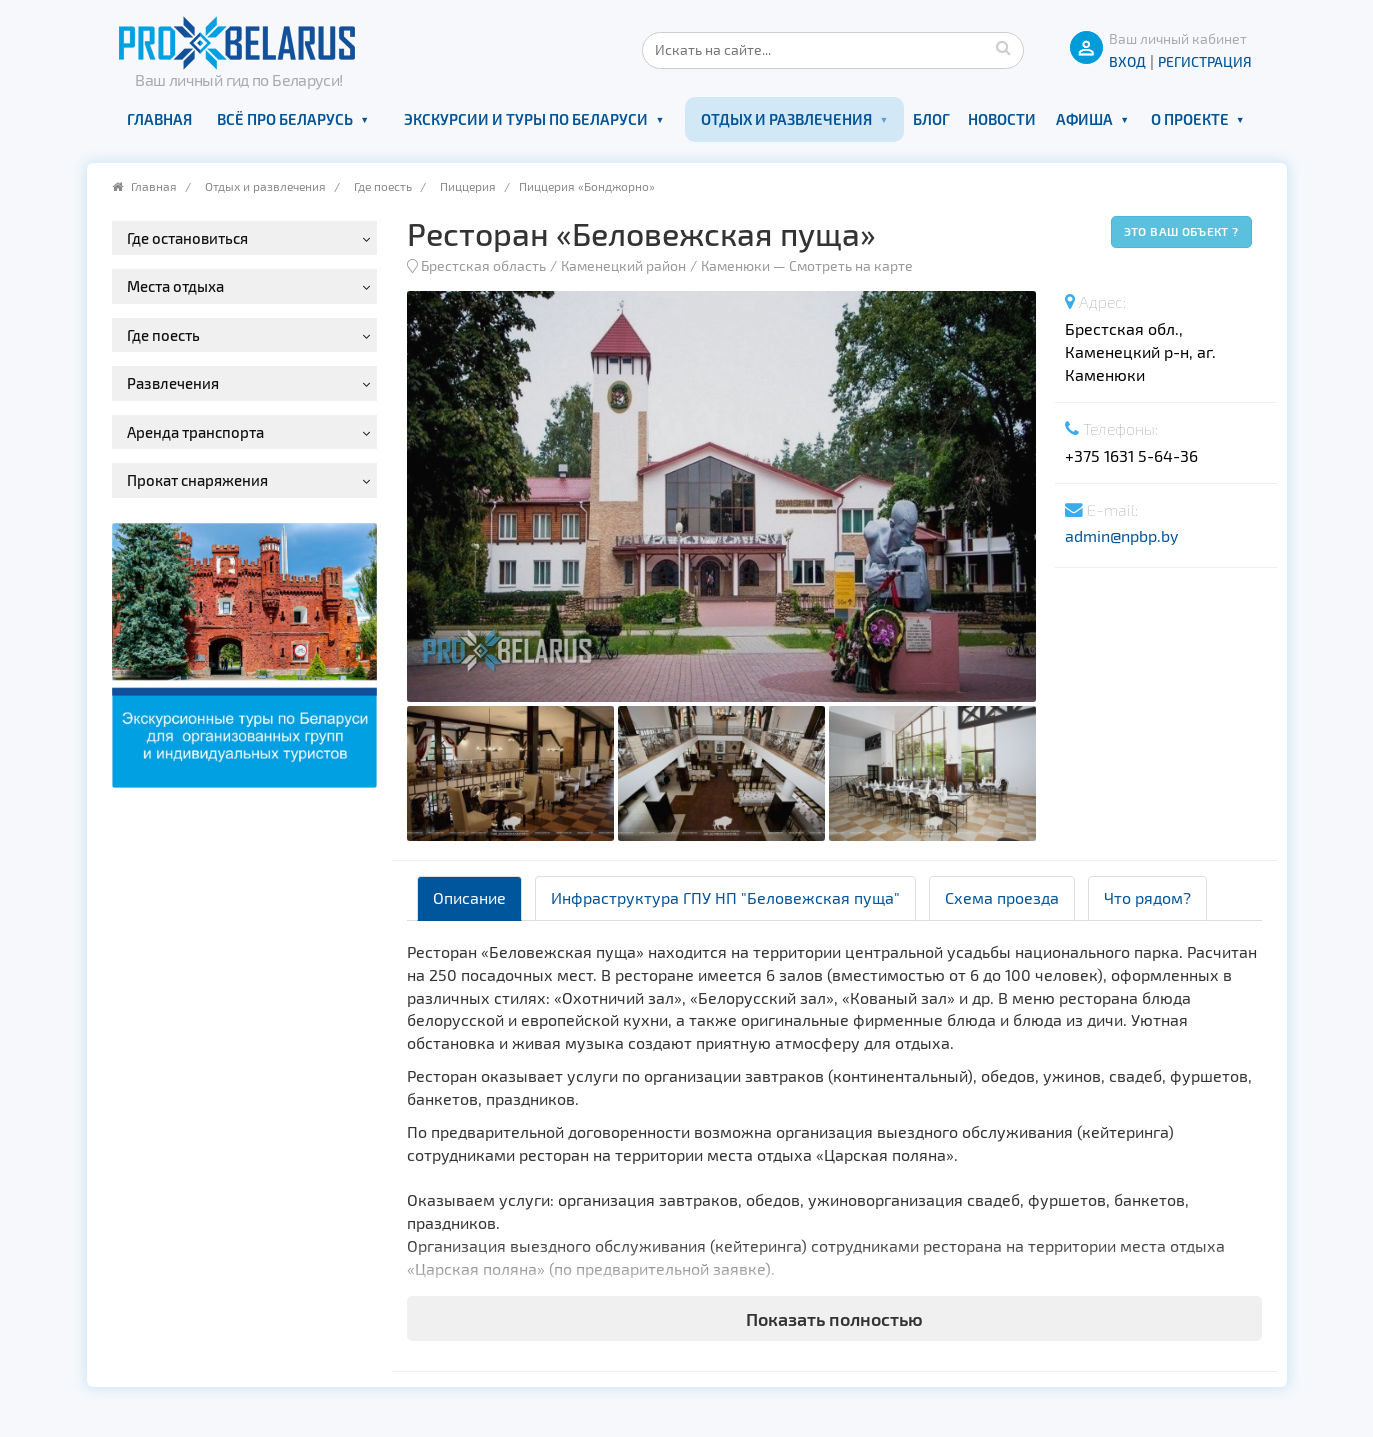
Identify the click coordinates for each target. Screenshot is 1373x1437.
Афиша (1084, 119)
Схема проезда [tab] (1002, 897)
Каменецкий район (623, 265)
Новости (1002, 119)
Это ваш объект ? (1181, 231)
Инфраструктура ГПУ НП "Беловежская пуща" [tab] (725, 897)
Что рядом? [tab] (1147, 897)
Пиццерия (468, 186)
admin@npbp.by (1121, 535)
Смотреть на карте (851, 265)
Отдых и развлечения (786, 119)
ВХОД (1127, 61)
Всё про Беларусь (285, 119)
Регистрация (1205, 61)
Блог (931, 119)
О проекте (1190, 119)
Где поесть (383, 186)
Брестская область (483, 265)
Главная (159, 119)
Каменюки (735, 265)
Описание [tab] (469, 897)
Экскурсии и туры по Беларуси (526, 119)
